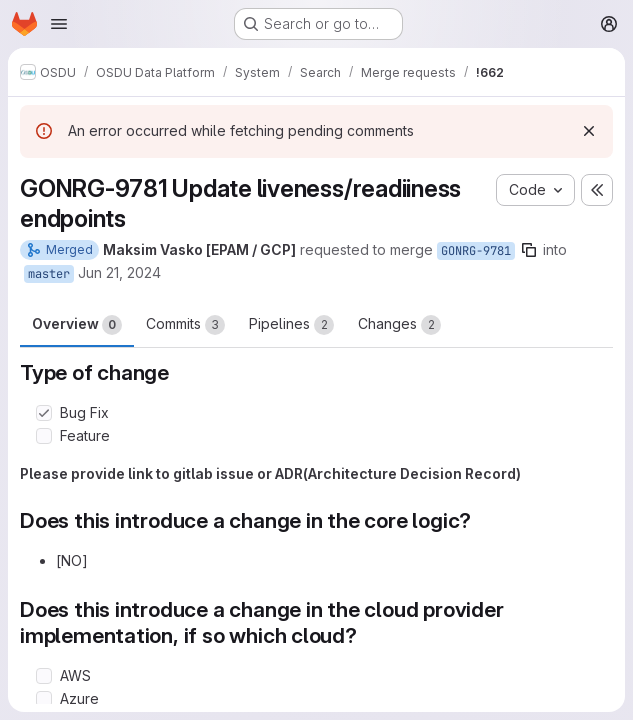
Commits (185, 325)
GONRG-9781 (476, 251)
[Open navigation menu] (59, 24)
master (49, 274)
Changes (399, 325)
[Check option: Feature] (44, 436)
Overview (77, 325)
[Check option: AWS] (44, 676)
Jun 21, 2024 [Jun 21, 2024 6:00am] (119, 272)
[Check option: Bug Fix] (44, 413)
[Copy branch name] (529, 250)
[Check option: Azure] (44, 699)
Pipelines (291, 325)
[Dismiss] (589, 131)
